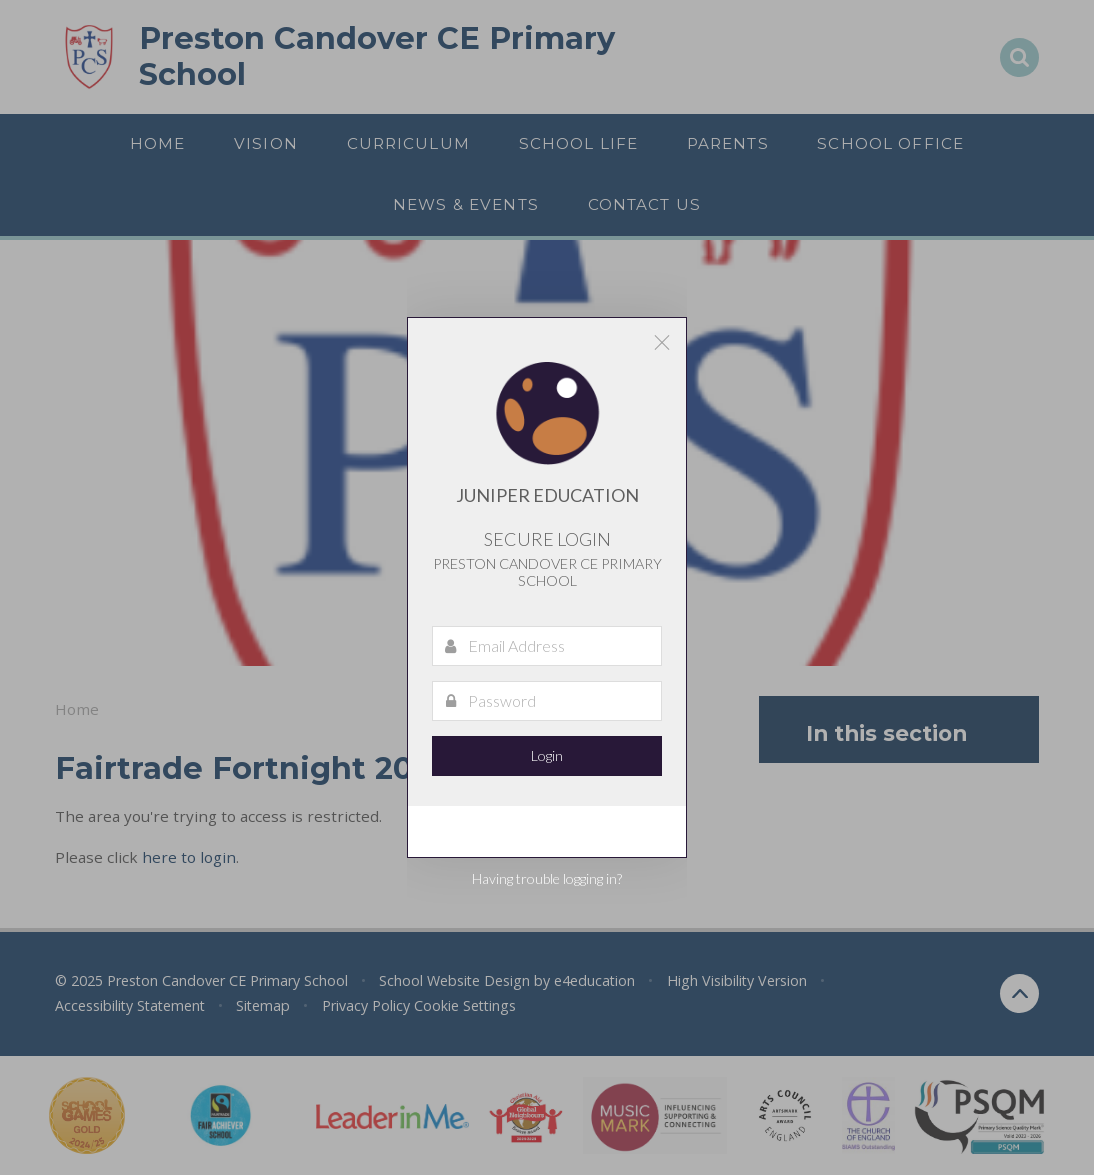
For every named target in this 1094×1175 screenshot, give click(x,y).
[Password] (547, 701)
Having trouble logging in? (547, 878)
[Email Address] (547, 646)
